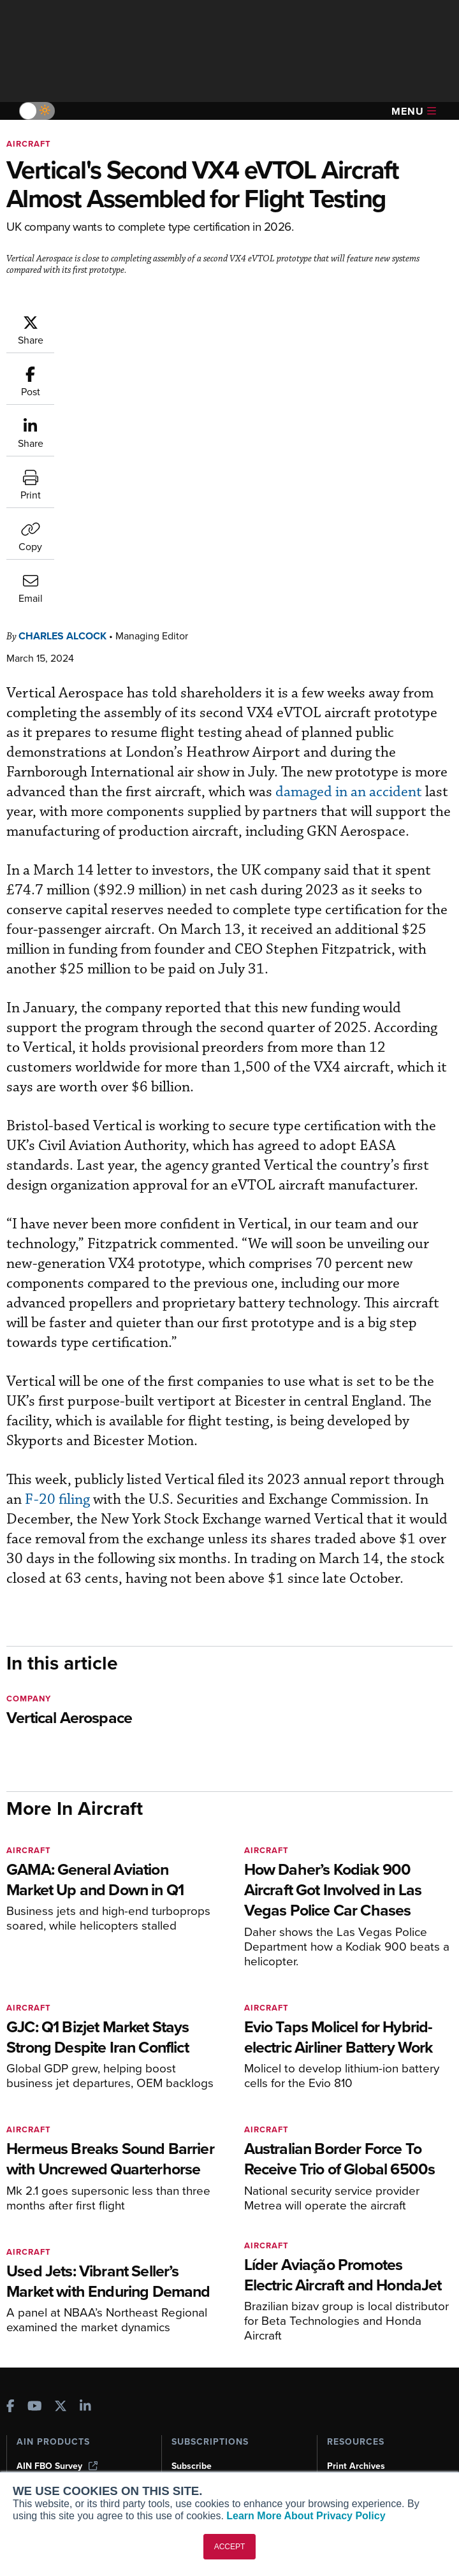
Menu (413, 111)
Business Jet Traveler (68, 2270)
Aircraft (28, 144)
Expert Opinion (357, 2225)
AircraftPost (49, 2253)
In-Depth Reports (362, 2242)
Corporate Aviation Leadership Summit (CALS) (79, 2310)
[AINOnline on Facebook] (10, 2149)
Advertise (44, 2457)
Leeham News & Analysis (76, 2332)
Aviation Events (359, 2311)
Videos (341, 2259)
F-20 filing (57, 1241)
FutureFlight (42, 2287)
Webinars (346, 2276)
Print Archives (356, 2207)
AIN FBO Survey (57, 2207)
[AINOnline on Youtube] (34, 2149)
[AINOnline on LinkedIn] (85, 2149)
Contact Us (39, 2439)
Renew (185, 2242)
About (29, 2388)
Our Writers (40, 2405)
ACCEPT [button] (229, 2546)
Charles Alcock (62, 377)
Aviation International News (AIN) (74, 2230)
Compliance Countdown (376, 2328)
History (31, 2422)
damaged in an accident (350, 534)
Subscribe (191, 2207)
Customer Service (207, 2225)
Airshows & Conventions (377, 2294)
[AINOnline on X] (60, 2149)
